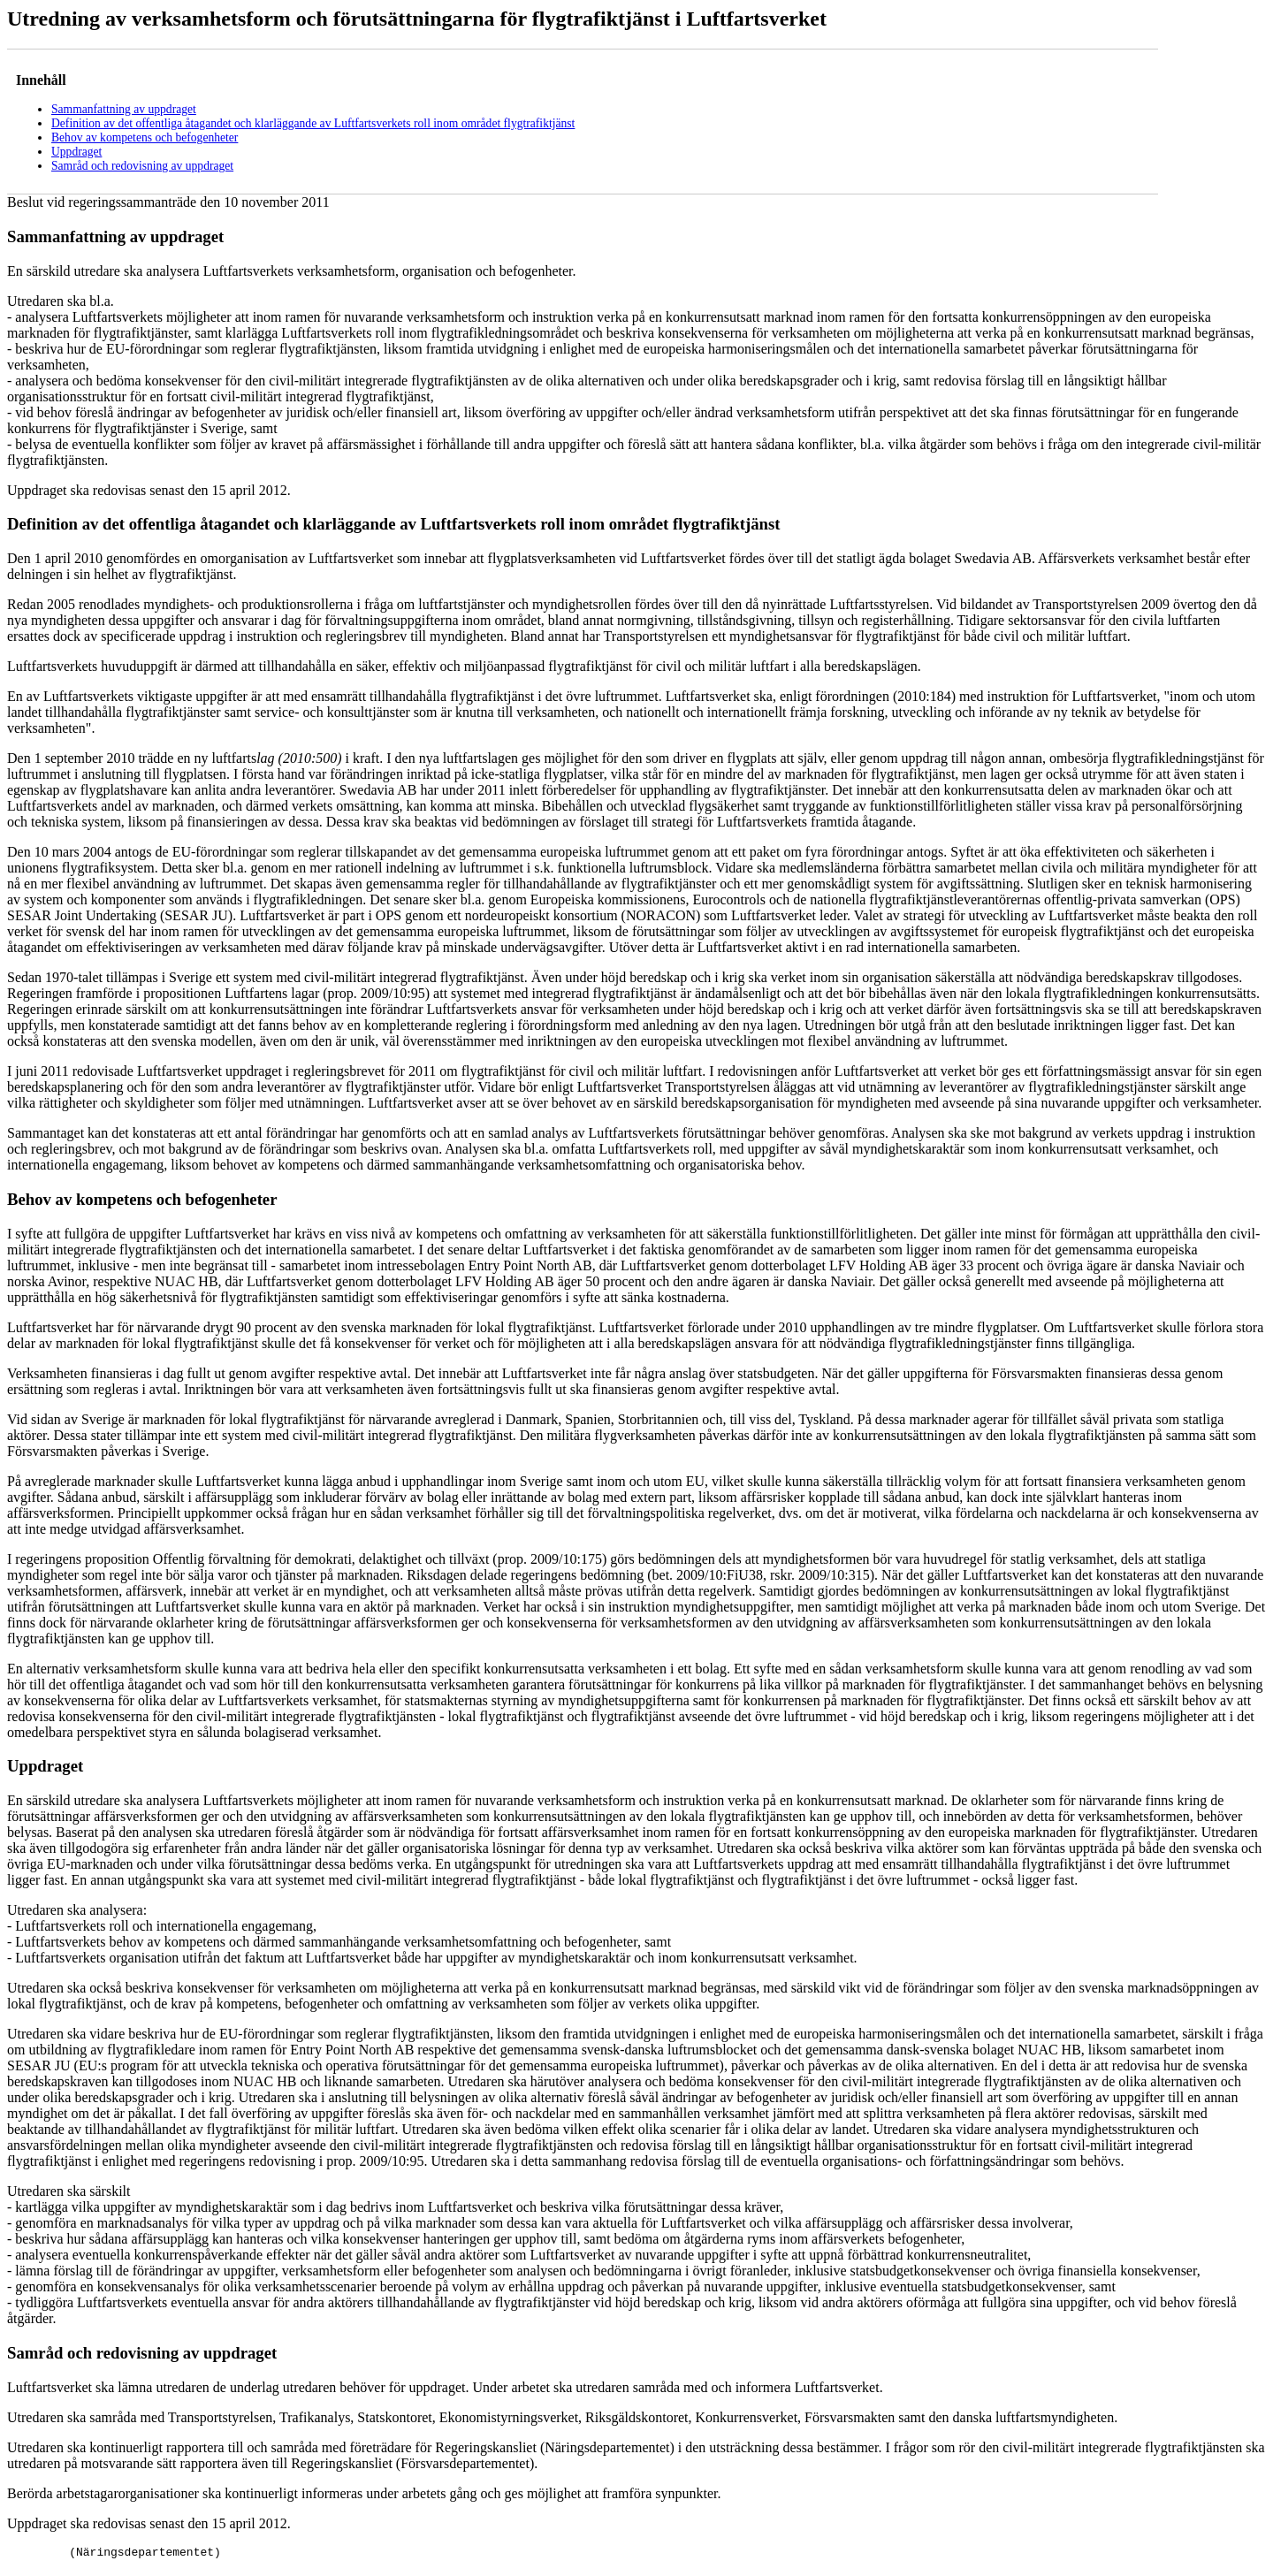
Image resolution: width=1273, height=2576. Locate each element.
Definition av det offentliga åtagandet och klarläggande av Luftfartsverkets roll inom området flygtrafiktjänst (313, 123)
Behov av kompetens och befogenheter (144, 137)
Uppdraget (76, 151)
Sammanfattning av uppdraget (123, 109)
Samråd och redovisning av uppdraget (142, 165)
